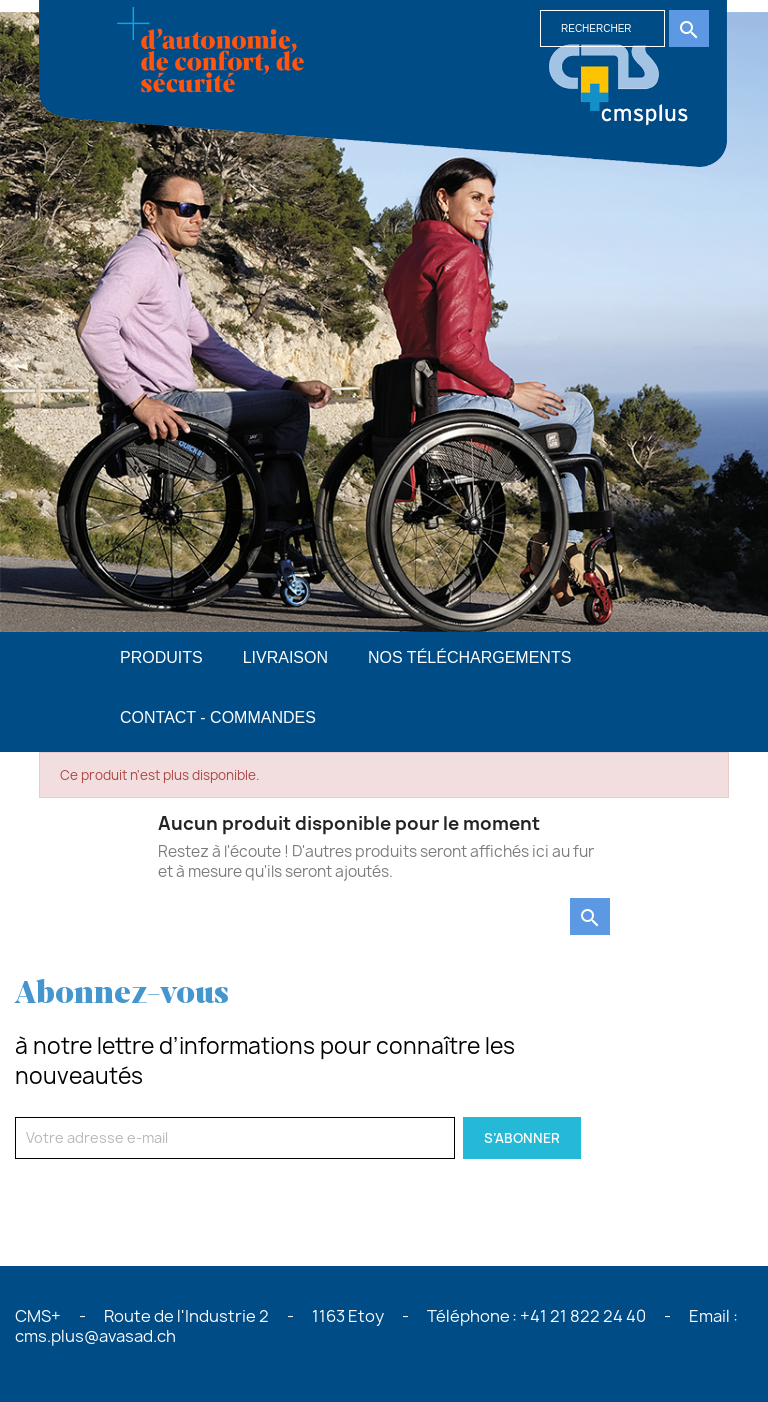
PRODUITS (161, 657)
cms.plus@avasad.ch (95, 1336)
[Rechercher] (602, 28)
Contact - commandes (218, 717)
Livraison (285, 657)
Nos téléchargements (469, 657)
